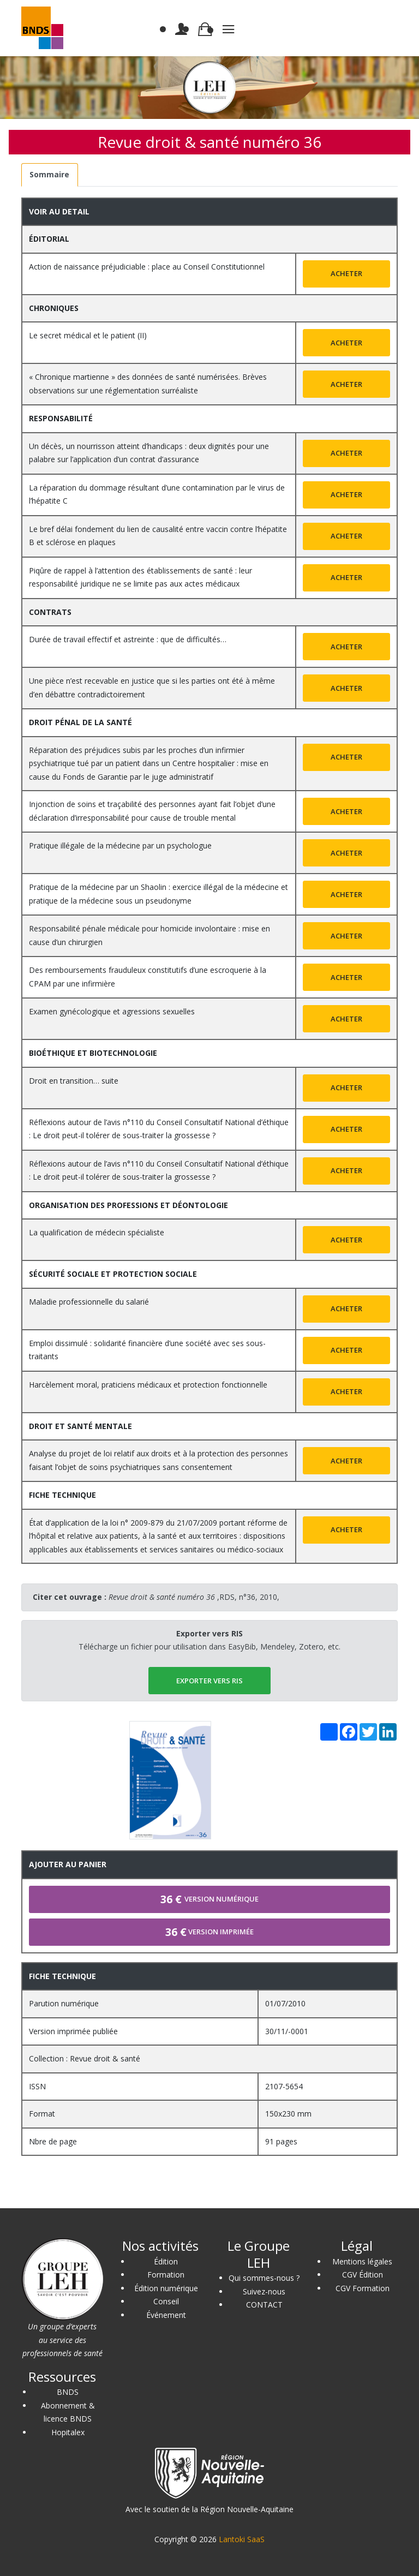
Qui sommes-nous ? (264, 2278)
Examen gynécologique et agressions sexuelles (112, 1011)
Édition (166, 2261)
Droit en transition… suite (73, 1080)
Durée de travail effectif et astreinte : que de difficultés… (127, 639)
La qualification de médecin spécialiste (96, 1232)
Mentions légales (362, 2261)
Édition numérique (166, 2288)
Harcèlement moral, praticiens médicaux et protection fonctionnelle (148, 1384)
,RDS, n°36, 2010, (194, 1597)
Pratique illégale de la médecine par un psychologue (120, 845)
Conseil (166, 2301)
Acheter (346, 273)
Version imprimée (209, 1931)
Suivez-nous (264, 2291)
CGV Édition (362, 2274)
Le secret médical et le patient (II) (88, 335)
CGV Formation (363, 2288)
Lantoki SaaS (242, 2539)
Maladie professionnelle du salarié (89, 1301)
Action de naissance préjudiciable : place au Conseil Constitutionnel (147, 266)
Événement (166, 2315)
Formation (165, 2274)
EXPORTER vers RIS (209, 1681)
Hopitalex (68, 2432)
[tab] (49, 175)
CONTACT (264, 2304)
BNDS (68, 2392)
